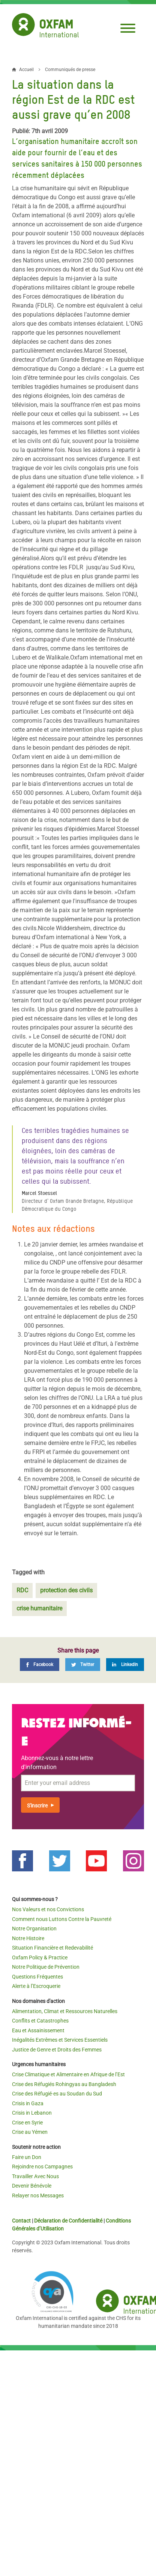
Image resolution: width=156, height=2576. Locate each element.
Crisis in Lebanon (32, 2113)
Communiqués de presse (70, 69)
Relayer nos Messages (38, 2195)
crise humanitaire (39, 1608)
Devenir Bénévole (31, 2186)
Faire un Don (26, 2157)
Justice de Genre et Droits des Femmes (57, 2050)
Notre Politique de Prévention (46, 1967)
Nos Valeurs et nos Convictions (48, 1909)
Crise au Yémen (30, 2132)
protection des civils (66, 1590)
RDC (22, 1590)
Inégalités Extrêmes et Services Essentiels (60, 2040)
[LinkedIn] (125, 1664)
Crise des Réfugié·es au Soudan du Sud (57, 2094)
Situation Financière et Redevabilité (52, 1948)
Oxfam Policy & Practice (40, 1957)
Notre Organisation (34, 1929)
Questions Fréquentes (37, 1977)
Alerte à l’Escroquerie (36, 1986)
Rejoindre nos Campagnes (42, 2167)
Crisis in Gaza (28, 2103)
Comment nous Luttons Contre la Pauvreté (61, 1919)
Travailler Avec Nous (35, 2176)
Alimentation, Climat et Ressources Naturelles (64, 2011)
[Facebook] (39, 1664)
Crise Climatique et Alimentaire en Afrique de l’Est (68, 2074)
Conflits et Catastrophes (40, 2021)
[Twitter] (82, 1664)
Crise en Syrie (27, 2123)
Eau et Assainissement (38, 2030)
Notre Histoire (28, 1938)
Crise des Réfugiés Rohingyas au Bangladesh (64, 2084)
